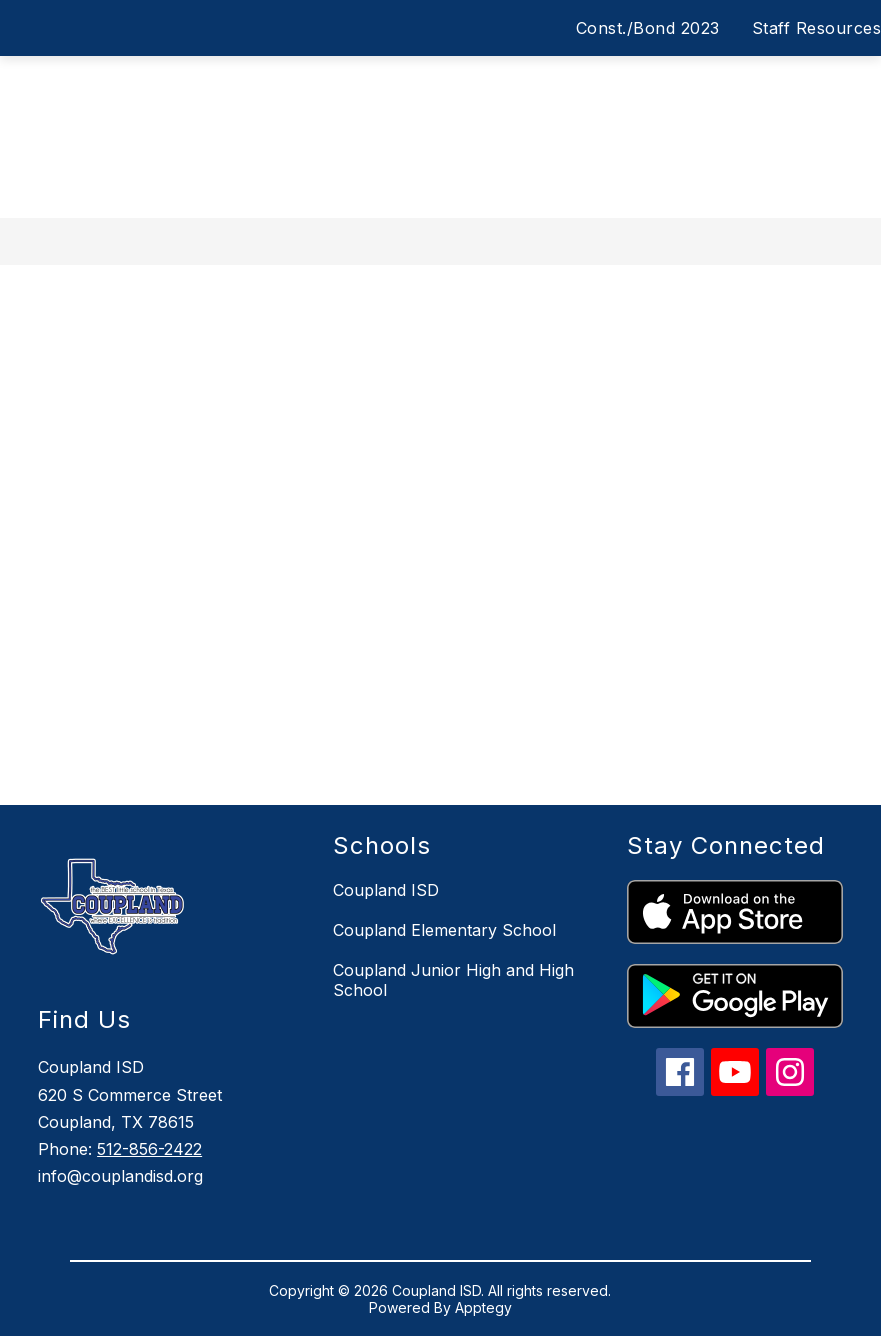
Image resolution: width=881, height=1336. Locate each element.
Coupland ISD (386, 890)
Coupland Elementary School (444, 930)
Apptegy (483, 1307)
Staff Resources (817, 28)
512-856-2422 (149, 1149)
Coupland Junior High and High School (453, 980)
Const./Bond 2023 (648, 28)
